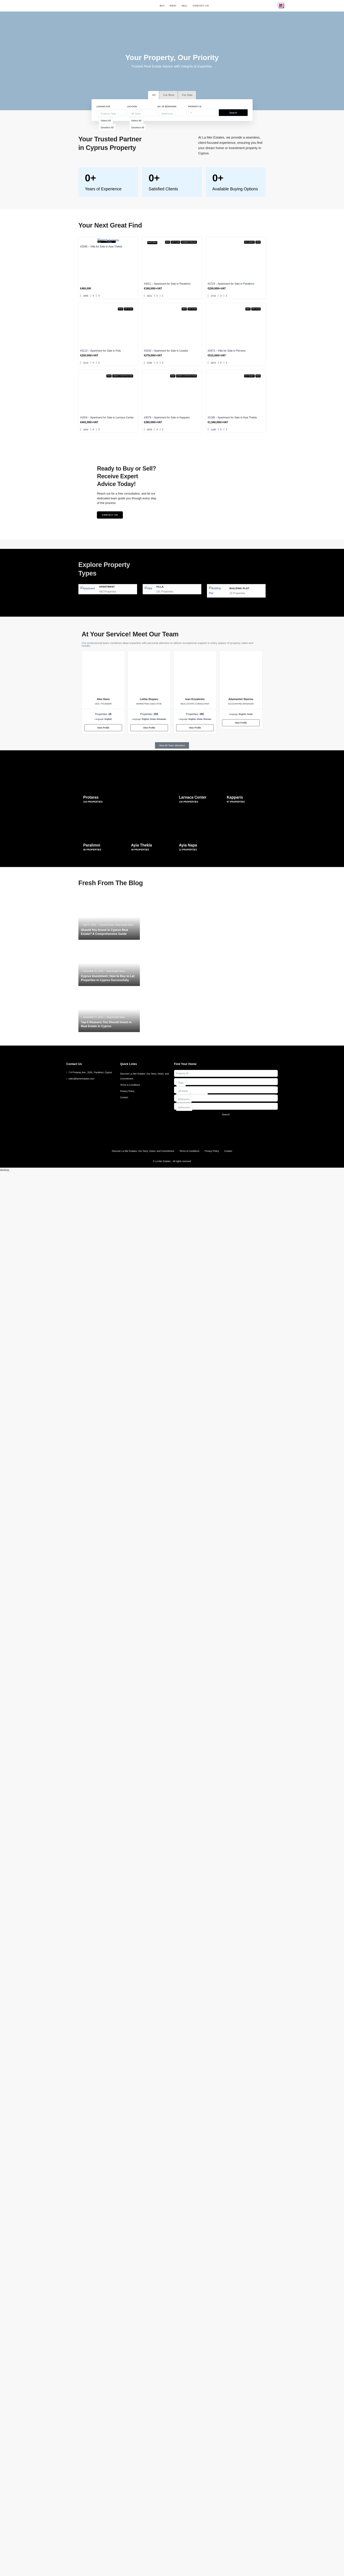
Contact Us (201, 5)
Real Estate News (124, 924)
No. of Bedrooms (167, 106)
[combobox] (108, 113)
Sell (185, 5)
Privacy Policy (127, 1091)
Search (233, 112)
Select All (106, 120)
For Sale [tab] (187, 95)
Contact (124, 1097)
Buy (162, 5)
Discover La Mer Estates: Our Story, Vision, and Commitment (144, 1076)
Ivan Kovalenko (194, 699)
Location (132, 106)
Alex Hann (103, 699)
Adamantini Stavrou (240, 699)
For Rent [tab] (168, 95)
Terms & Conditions (130, 1085)
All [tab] (153, 95)
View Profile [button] (103, 727)
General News (106, 924)
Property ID (195, 106)
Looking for (103, 106)
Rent (173, 5)
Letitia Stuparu (149, 699)
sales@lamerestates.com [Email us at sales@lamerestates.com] (81, 1078)
